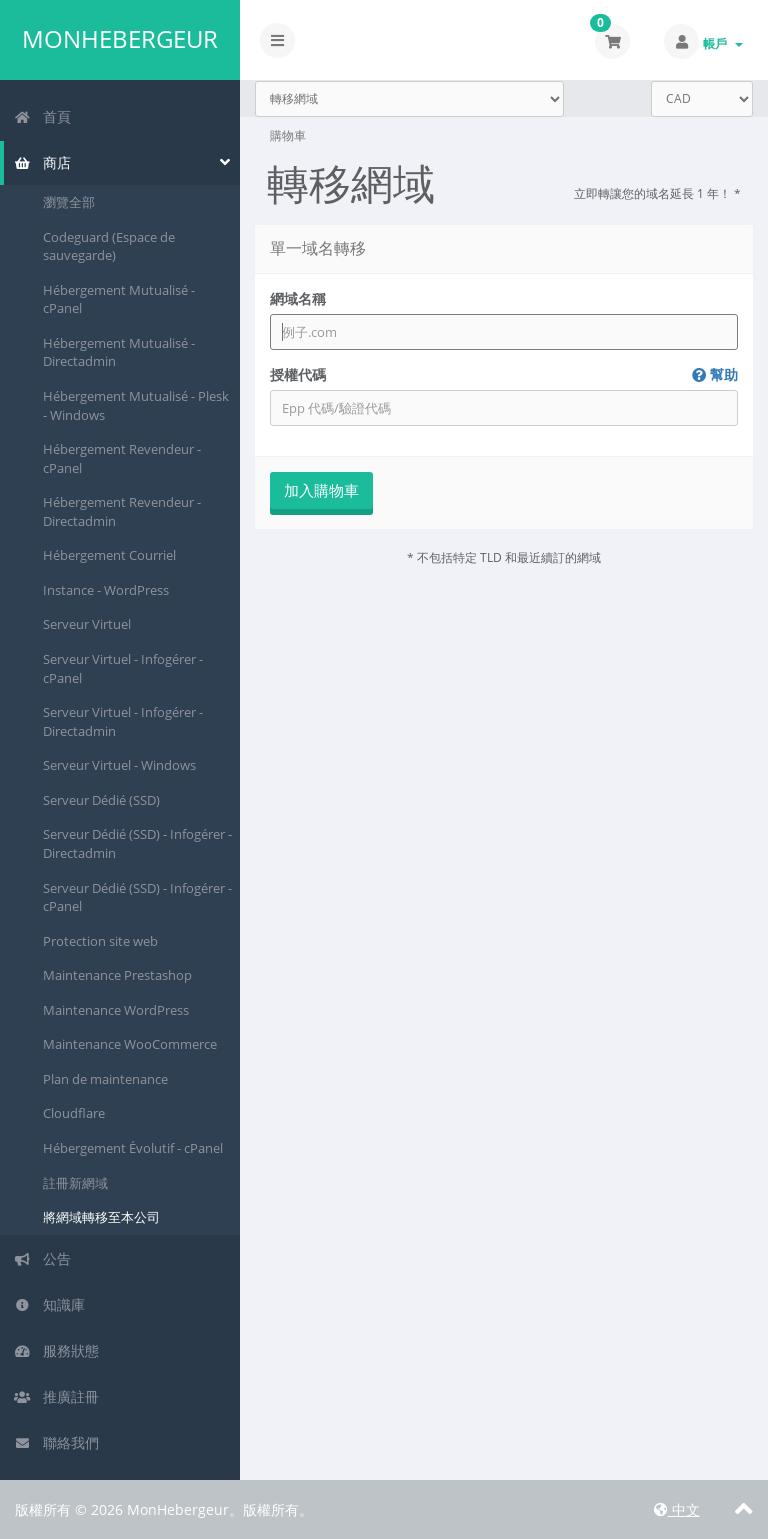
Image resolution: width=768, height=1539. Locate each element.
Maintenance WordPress (116, 1010)
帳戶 (723, 43)
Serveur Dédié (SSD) (101, 800)
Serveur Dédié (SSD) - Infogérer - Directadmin (137, 843)
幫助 (715, 374)
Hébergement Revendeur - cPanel (122, 458)
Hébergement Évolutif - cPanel (133, 1148)
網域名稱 (298, 298)
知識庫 (49, 1304)
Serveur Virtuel (87, 624)
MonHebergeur (120, 39)
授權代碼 (504, 375)
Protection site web (100, 941)
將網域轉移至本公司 (101, 1217)
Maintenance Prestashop (117, 975)
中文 (677, 1509)
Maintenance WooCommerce (130, 1044)
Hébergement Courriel (109, 555)
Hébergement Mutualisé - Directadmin (119, 352)
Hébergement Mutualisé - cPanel (119, 299)
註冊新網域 (75, 1183)
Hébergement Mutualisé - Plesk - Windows (136, 405)
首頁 (42, 116)
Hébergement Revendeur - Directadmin (122, 511)
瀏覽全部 (69, 202)
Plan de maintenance (105, 1079)
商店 (42, 162)
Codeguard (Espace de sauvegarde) (109, 246)
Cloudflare (74, 1113)
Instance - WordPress (106, 590)
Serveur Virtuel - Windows (119, 765)
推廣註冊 (56, 1396)
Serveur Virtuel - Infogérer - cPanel (123, 668)
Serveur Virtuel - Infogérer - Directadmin (123, 721)
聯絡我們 (56, 1442)
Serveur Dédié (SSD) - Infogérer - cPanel (137, 897)
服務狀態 (56, 1350)
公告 (42, 1258)
